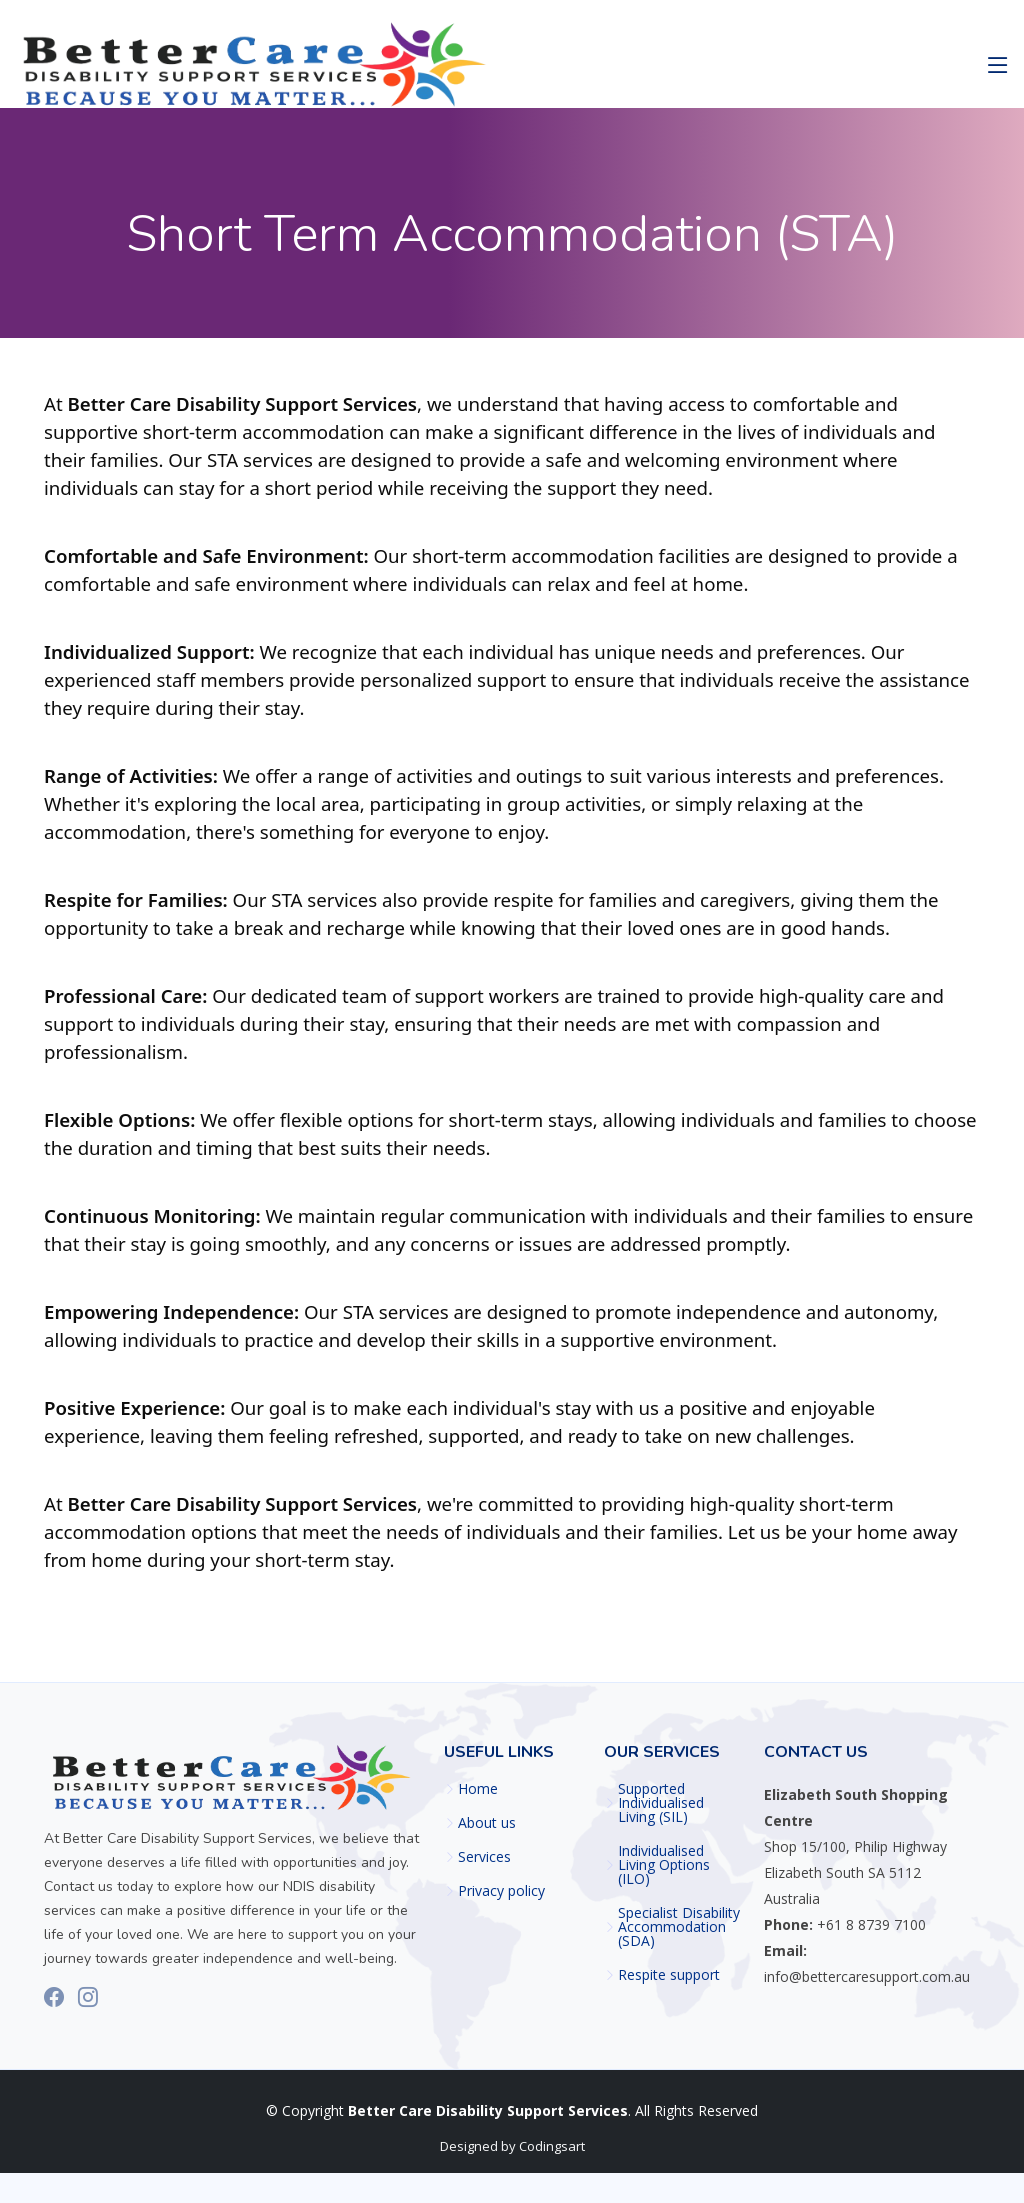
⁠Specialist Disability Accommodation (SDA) (679, 1927)
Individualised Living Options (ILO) (664, 1865)
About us (487, 1823)
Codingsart (552, 2146)
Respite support (669, 1975)
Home (478, 1789)
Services (484, 1857)
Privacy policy (501, 1891)
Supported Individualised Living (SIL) (661, 1803)
